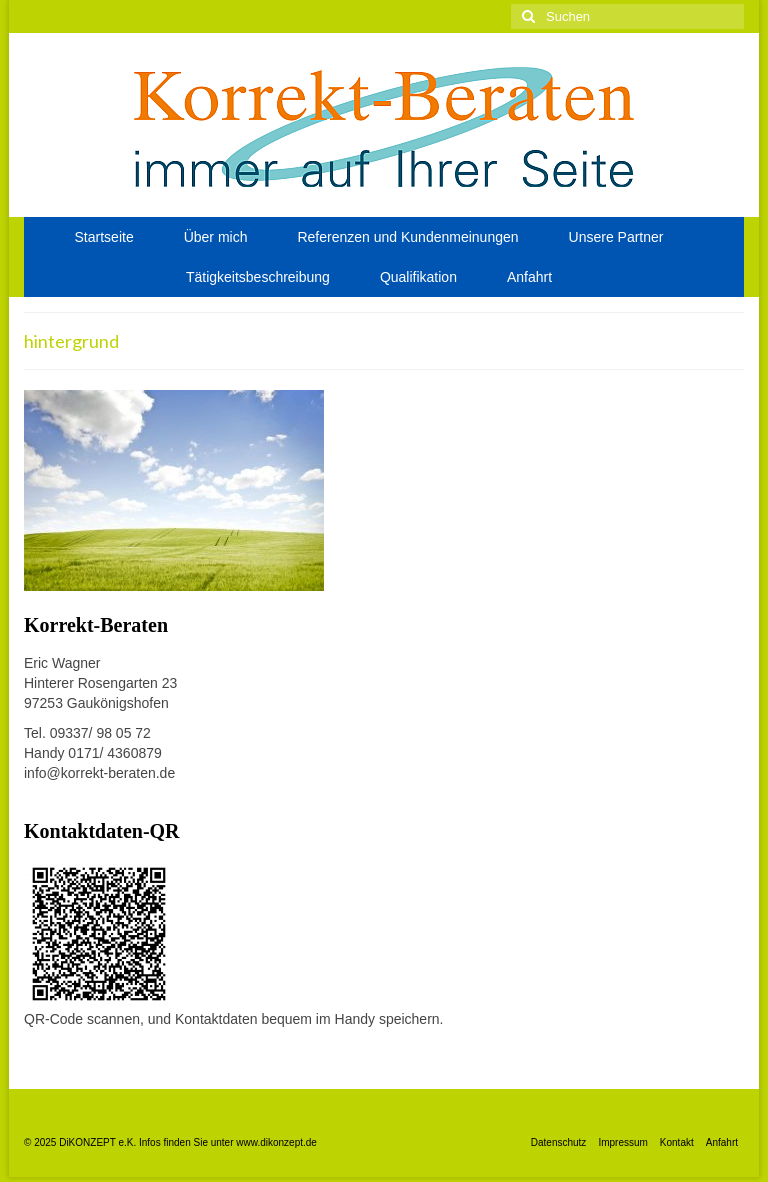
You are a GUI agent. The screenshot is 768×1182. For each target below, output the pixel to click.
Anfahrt (529, 277)
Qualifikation (418, 277)
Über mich (216, 237)
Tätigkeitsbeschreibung (258, 277)
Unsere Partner (616, 237)
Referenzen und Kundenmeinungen (407, 237)
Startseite (104, 237)
